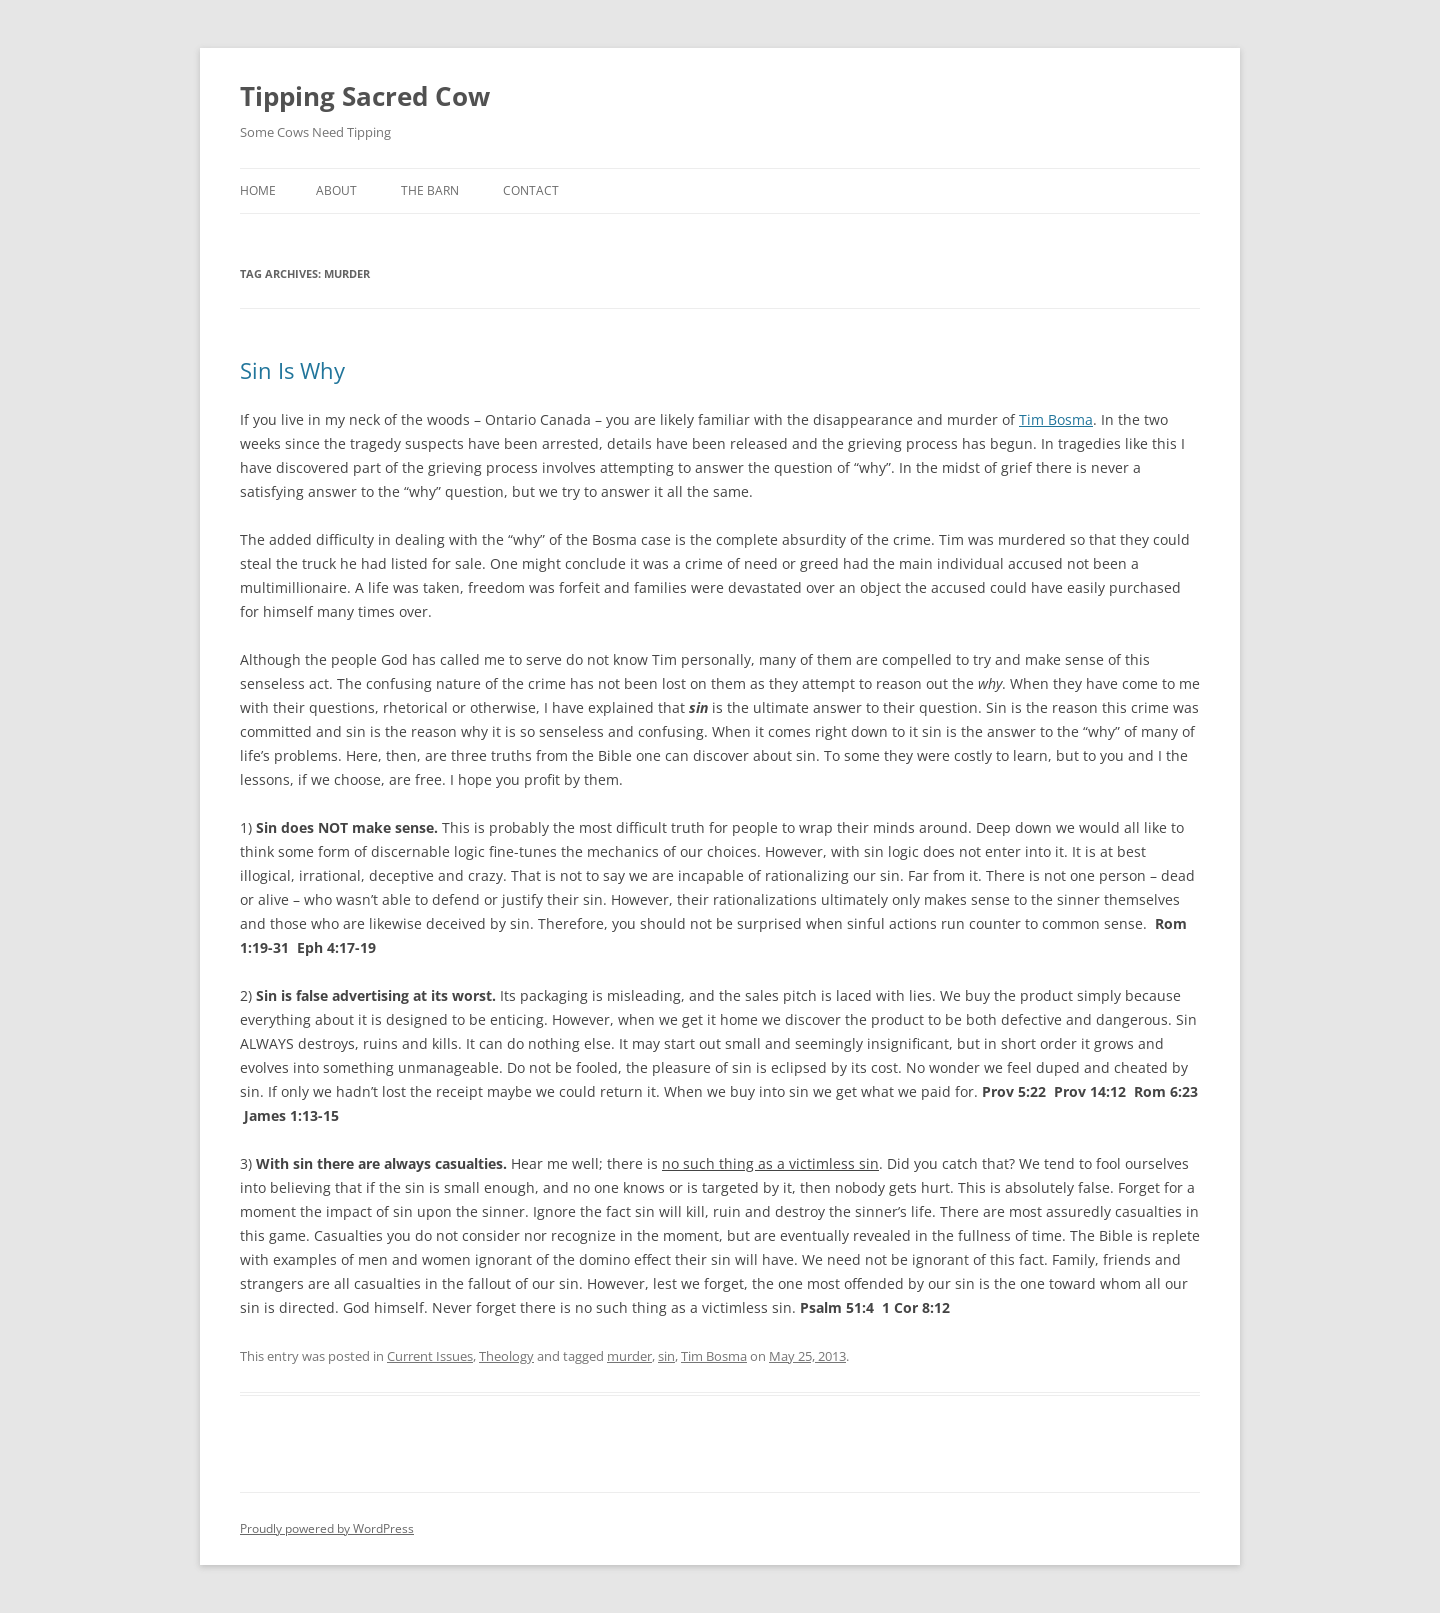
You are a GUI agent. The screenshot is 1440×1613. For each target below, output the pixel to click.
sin (666, 1356)
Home (258, 190)
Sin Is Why (292, 370)
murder (629, 1356)
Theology (506, 1356)
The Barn (430, 190)
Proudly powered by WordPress (327, 1528)
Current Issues (430, 1356)
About (336, 190)
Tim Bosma (1056, 419)
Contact (531, 190)
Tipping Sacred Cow (365, 96)
